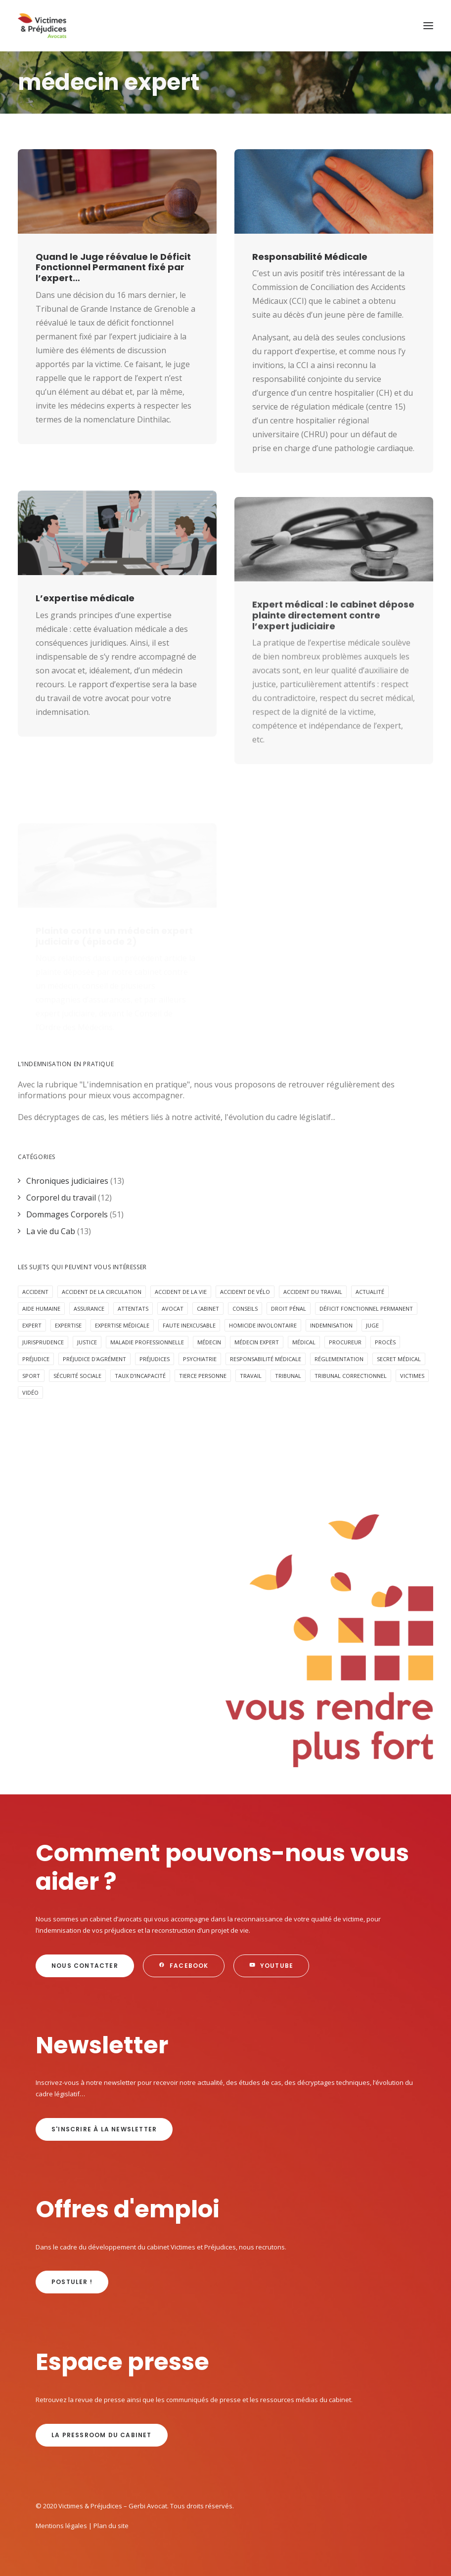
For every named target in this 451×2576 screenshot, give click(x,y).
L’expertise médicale (85, 636)
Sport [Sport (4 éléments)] (31, 1375)
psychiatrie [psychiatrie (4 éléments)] (200, 1359)
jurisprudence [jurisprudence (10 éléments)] (43, 1342)
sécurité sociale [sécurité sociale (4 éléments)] (77, 1375)
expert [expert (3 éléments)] (32, 1325)
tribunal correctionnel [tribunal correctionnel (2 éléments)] (351, 1375)
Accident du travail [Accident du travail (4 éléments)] (312, 1291)
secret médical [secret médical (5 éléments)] (399, 1359)
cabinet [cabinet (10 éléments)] (208, 1308)
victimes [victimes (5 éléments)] (412, 1375)
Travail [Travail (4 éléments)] (251, 1375)
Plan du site (111, 2525)
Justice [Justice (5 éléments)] (87, 1342)
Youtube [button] (271, 1965)
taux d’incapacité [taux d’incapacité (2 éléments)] (140, 1375)
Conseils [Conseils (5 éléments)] (245, 1308)
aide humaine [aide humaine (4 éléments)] (41, 1308)
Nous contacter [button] (84, 1965)
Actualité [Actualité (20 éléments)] (370, 1291)
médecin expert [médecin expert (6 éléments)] (256, 1342)
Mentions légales (61, 2525)
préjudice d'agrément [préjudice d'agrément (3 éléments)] (94, 1359)
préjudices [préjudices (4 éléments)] (154, 1359)
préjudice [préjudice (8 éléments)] (35, 1359)
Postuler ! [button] (71, 2282)
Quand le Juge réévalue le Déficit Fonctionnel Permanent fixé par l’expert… (113, 267)
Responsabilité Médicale (309, 256)
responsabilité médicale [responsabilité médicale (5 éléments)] (265, 1359)
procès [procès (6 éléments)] (385, 1342)
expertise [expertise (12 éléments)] (68, 1325)
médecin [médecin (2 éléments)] (209, 1342)
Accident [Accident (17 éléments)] (35, 1291)
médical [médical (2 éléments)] (304, 1342)
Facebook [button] (184, 1965)
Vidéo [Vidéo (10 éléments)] (30, 1392)
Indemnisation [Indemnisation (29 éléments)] (331, 1325)
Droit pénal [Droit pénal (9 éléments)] (288, 1308)
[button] (428, 25)
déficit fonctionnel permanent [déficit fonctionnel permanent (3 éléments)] (366, 1308)
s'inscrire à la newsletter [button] (104, 2129)
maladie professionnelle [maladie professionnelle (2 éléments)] (147, 1342)
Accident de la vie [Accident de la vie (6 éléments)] (181, 1291)
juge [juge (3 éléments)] (372, 1325)
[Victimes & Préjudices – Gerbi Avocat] (42, 25)
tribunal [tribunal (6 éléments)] (288, 1375)
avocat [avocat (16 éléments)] (172, 1308)
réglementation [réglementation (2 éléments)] (339, 1359)
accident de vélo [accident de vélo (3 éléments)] (245, 1291)
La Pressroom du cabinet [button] (101, 2435)
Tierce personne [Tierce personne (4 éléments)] (202, 1375)
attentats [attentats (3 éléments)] (133, 1308)
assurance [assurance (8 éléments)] (89, 1308)
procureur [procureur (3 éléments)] (345, 1342)
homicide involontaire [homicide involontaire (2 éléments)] (263, 1325)
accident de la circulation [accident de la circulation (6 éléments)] (101, 1291)
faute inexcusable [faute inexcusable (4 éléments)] (189, 1325)
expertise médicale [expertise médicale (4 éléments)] (122, 1325)
